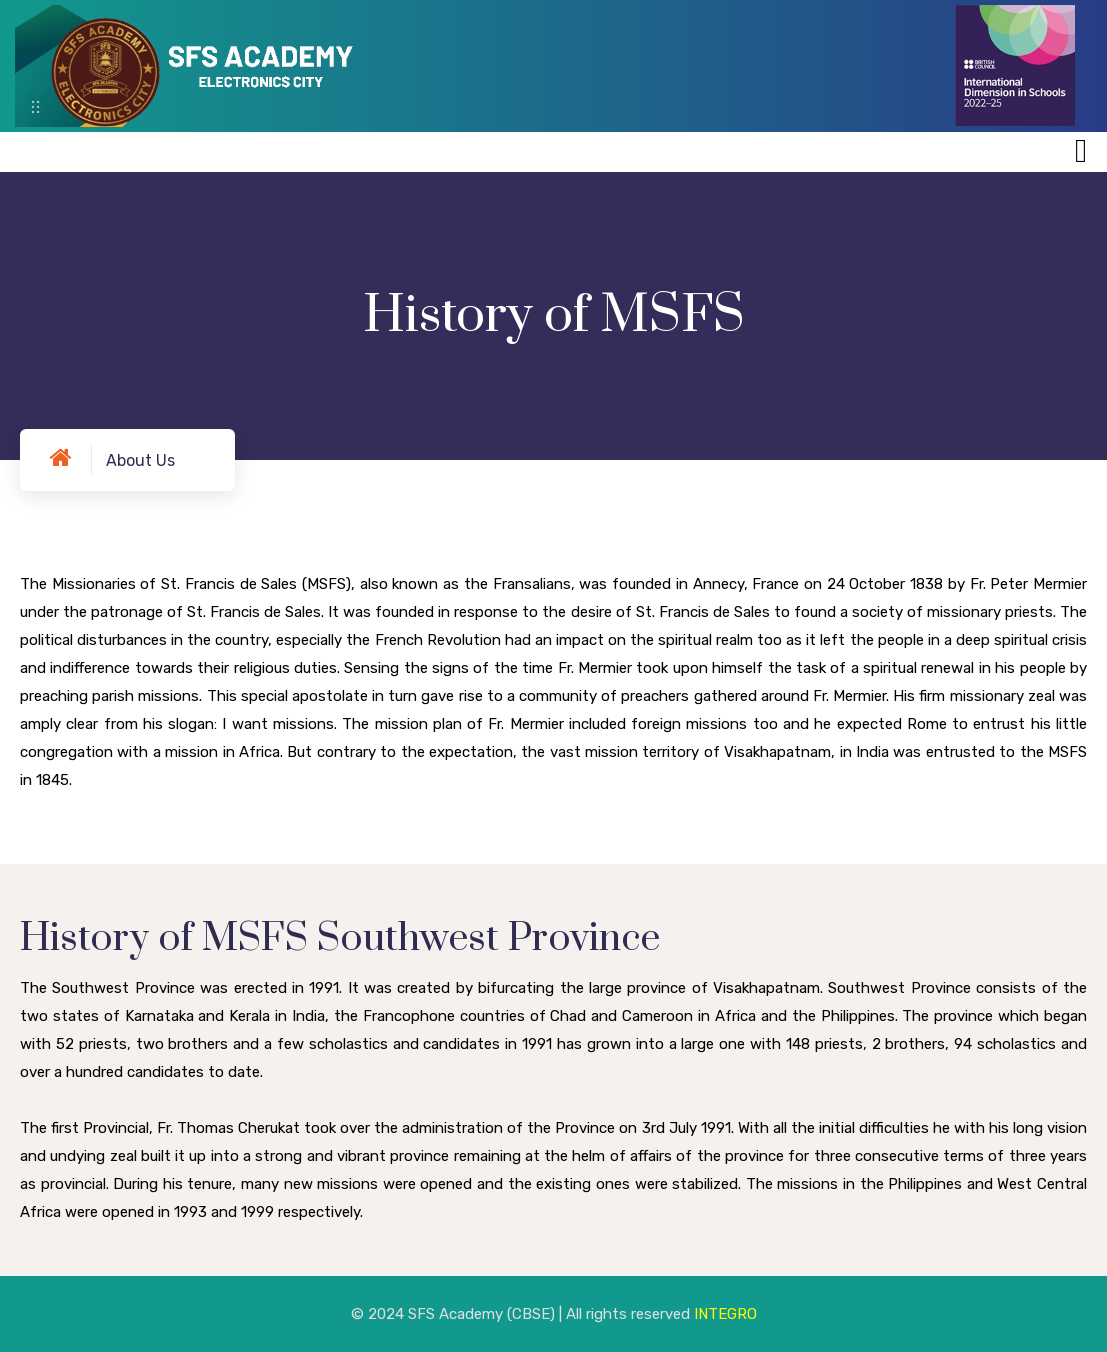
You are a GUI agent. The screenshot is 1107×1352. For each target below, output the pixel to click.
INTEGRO (725, 1314)
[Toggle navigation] (1081, 151)
